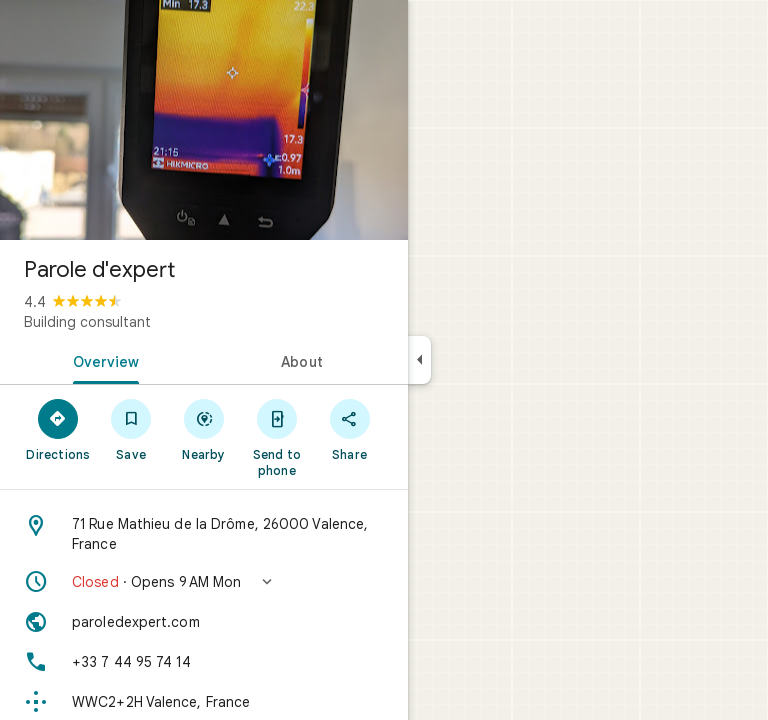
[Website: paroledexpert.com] (204, 622)
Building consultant (87, 322)
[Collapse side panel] (419, 360)
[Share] (349, 429)
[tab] (102, 360)
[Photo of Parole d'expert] (204, 120)
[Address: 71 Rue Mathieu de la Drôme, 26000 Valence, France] (204, 534)
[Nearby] (204, 429)
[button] (204, 582)
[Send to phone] (276, 437)
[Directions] (58, 429)
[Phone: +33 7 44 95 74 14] (204, 662)
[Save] (131, 429)
